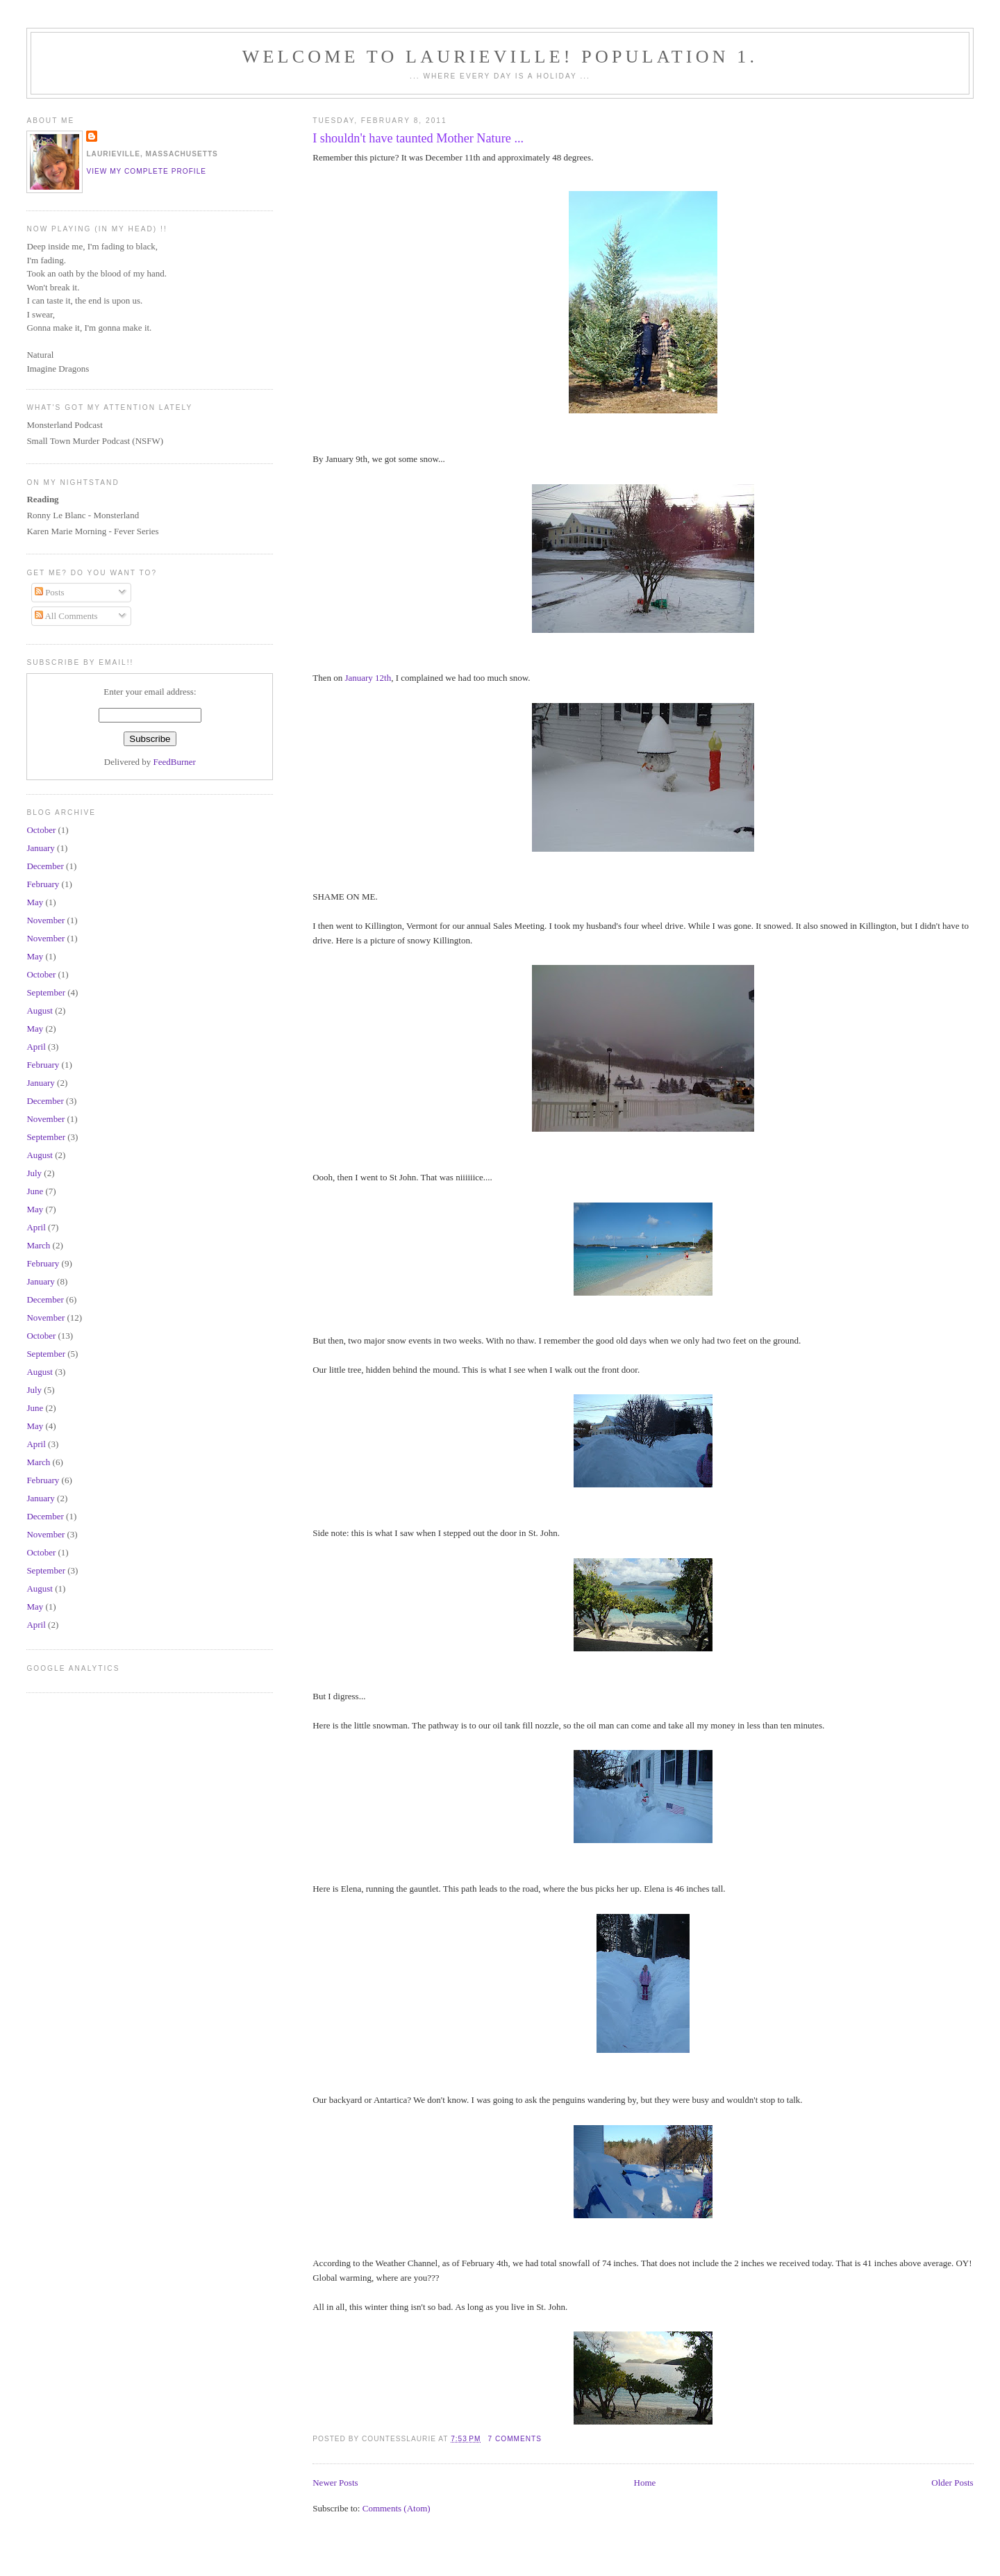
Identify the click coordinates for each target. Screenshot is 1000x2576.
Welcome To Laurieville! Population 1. (500, 57)
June (34, 1191)
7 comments (515, 2439)
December (44, 866)
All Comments (66, 616)
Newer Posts (335, 2482)
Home (645, 2482)
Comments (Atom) (396, 2508)
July (34, 1173)
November (45, 920)
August (39, 1010)
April (35, 1046)
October (41, 830)
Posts (50, 592)
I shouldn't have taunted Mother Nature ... (418, 138)
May (34, 902)
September (45, 992)
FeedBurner (174, 762)
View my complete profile (146, 171)
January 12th (367, 677)
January (40, 848)
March (38, 1245)
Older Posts (952, 2482)
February (42, 884)
